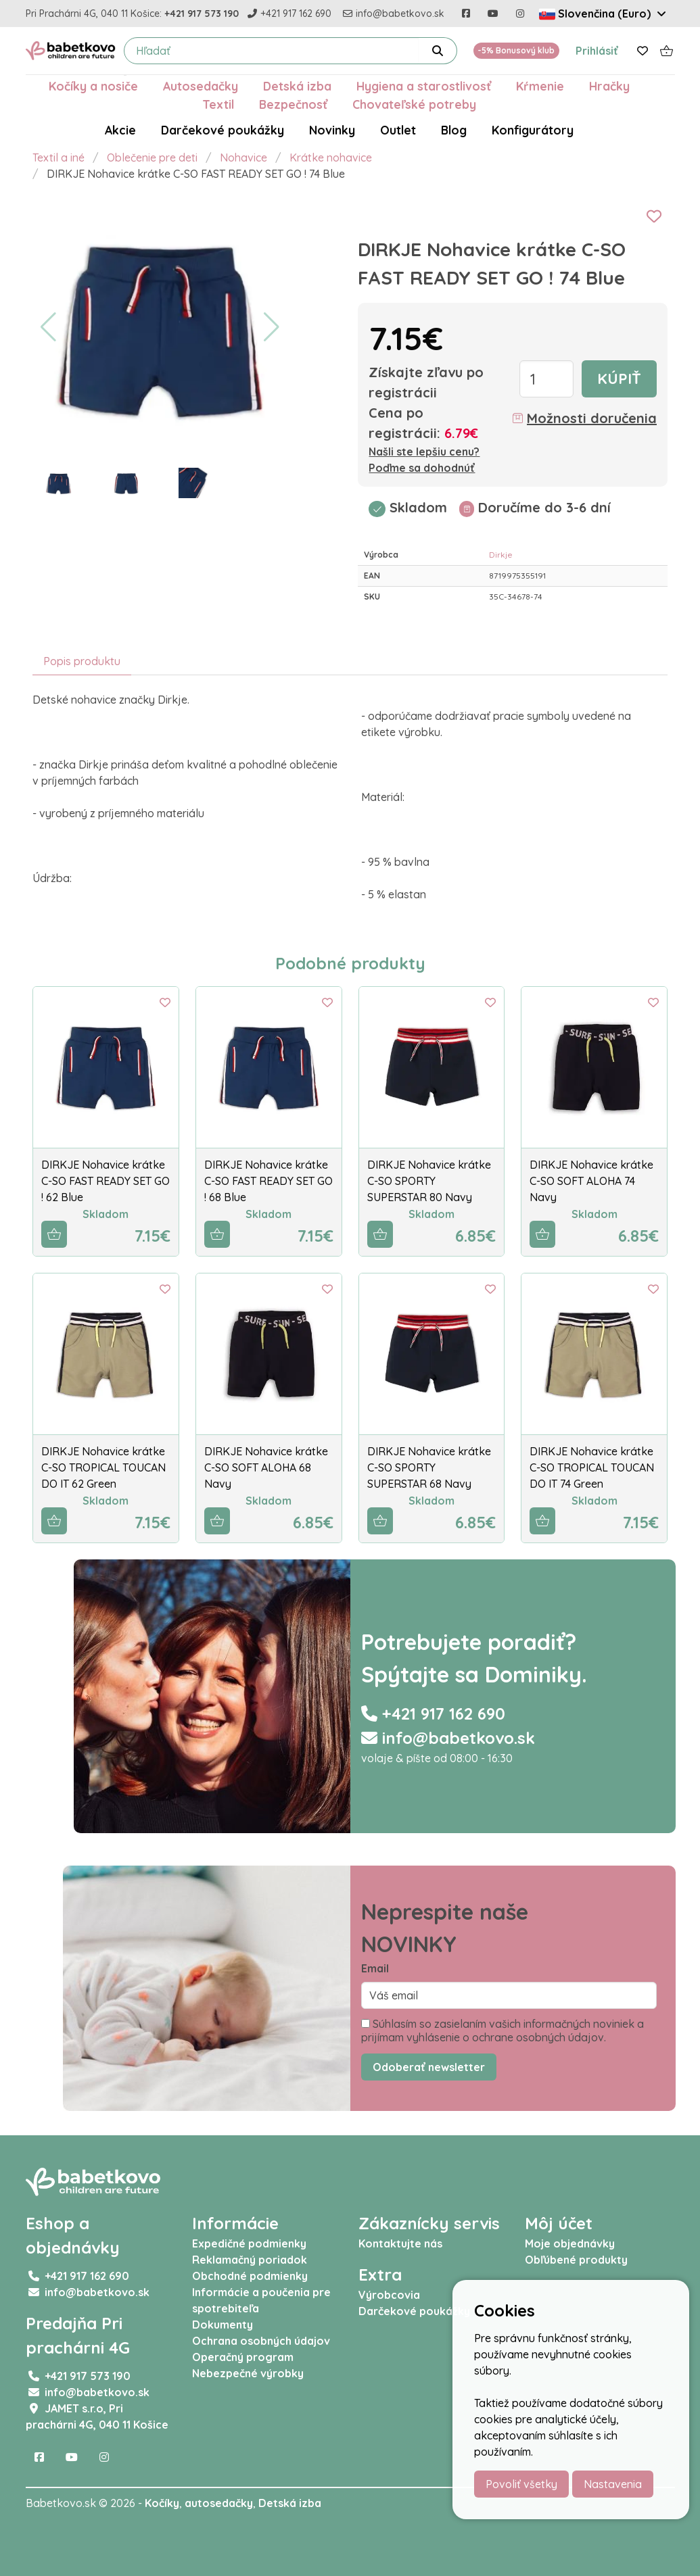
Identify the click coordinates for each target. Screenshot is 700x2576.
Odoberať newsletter (429, 2067)
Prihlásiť (597, 50)
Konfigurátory (533, 129)
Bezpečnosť (293, 104)
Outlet (398, 129)
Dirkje (501, 555)
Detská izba (297, 85)
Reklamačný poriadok (249, 2259)
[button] (48, 327)
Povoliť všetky (521, 2484)
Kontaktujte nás (400, 2243)
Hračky (609, 85)
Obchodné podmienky (250, 2276)
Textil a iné (58, 157)
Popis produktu (81, 661)
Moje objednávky (570, 2243)
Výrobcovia (389, 2295)
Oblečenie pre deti (152, 157)
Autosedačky (200, 85)
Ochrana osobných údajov (261, 2341)
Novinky (332, 129)
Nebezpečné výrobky (248, 2373)
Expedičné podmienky (249, 2243)
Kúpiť (619, 378)
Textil (218, 104)
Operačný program (243, 2357)
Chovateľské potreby (414, 104)
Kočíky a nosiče (93, 85)
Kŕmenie (540, 85)
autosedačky (219, 2503)
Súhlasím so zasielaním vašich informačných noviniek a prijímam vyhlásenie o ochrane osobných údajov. (502, 2030)
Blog (454, 129)
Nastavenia (613, 2484)
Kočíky (162, 2503)
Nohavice (243, 157)
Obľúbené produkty (576, 2259)
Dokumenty (222, 2324)
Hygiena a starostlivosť (423, 85)
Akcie (120, 129)
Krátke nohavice (330, 157)
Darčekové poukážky (222, 129)
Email (375, 1968)
